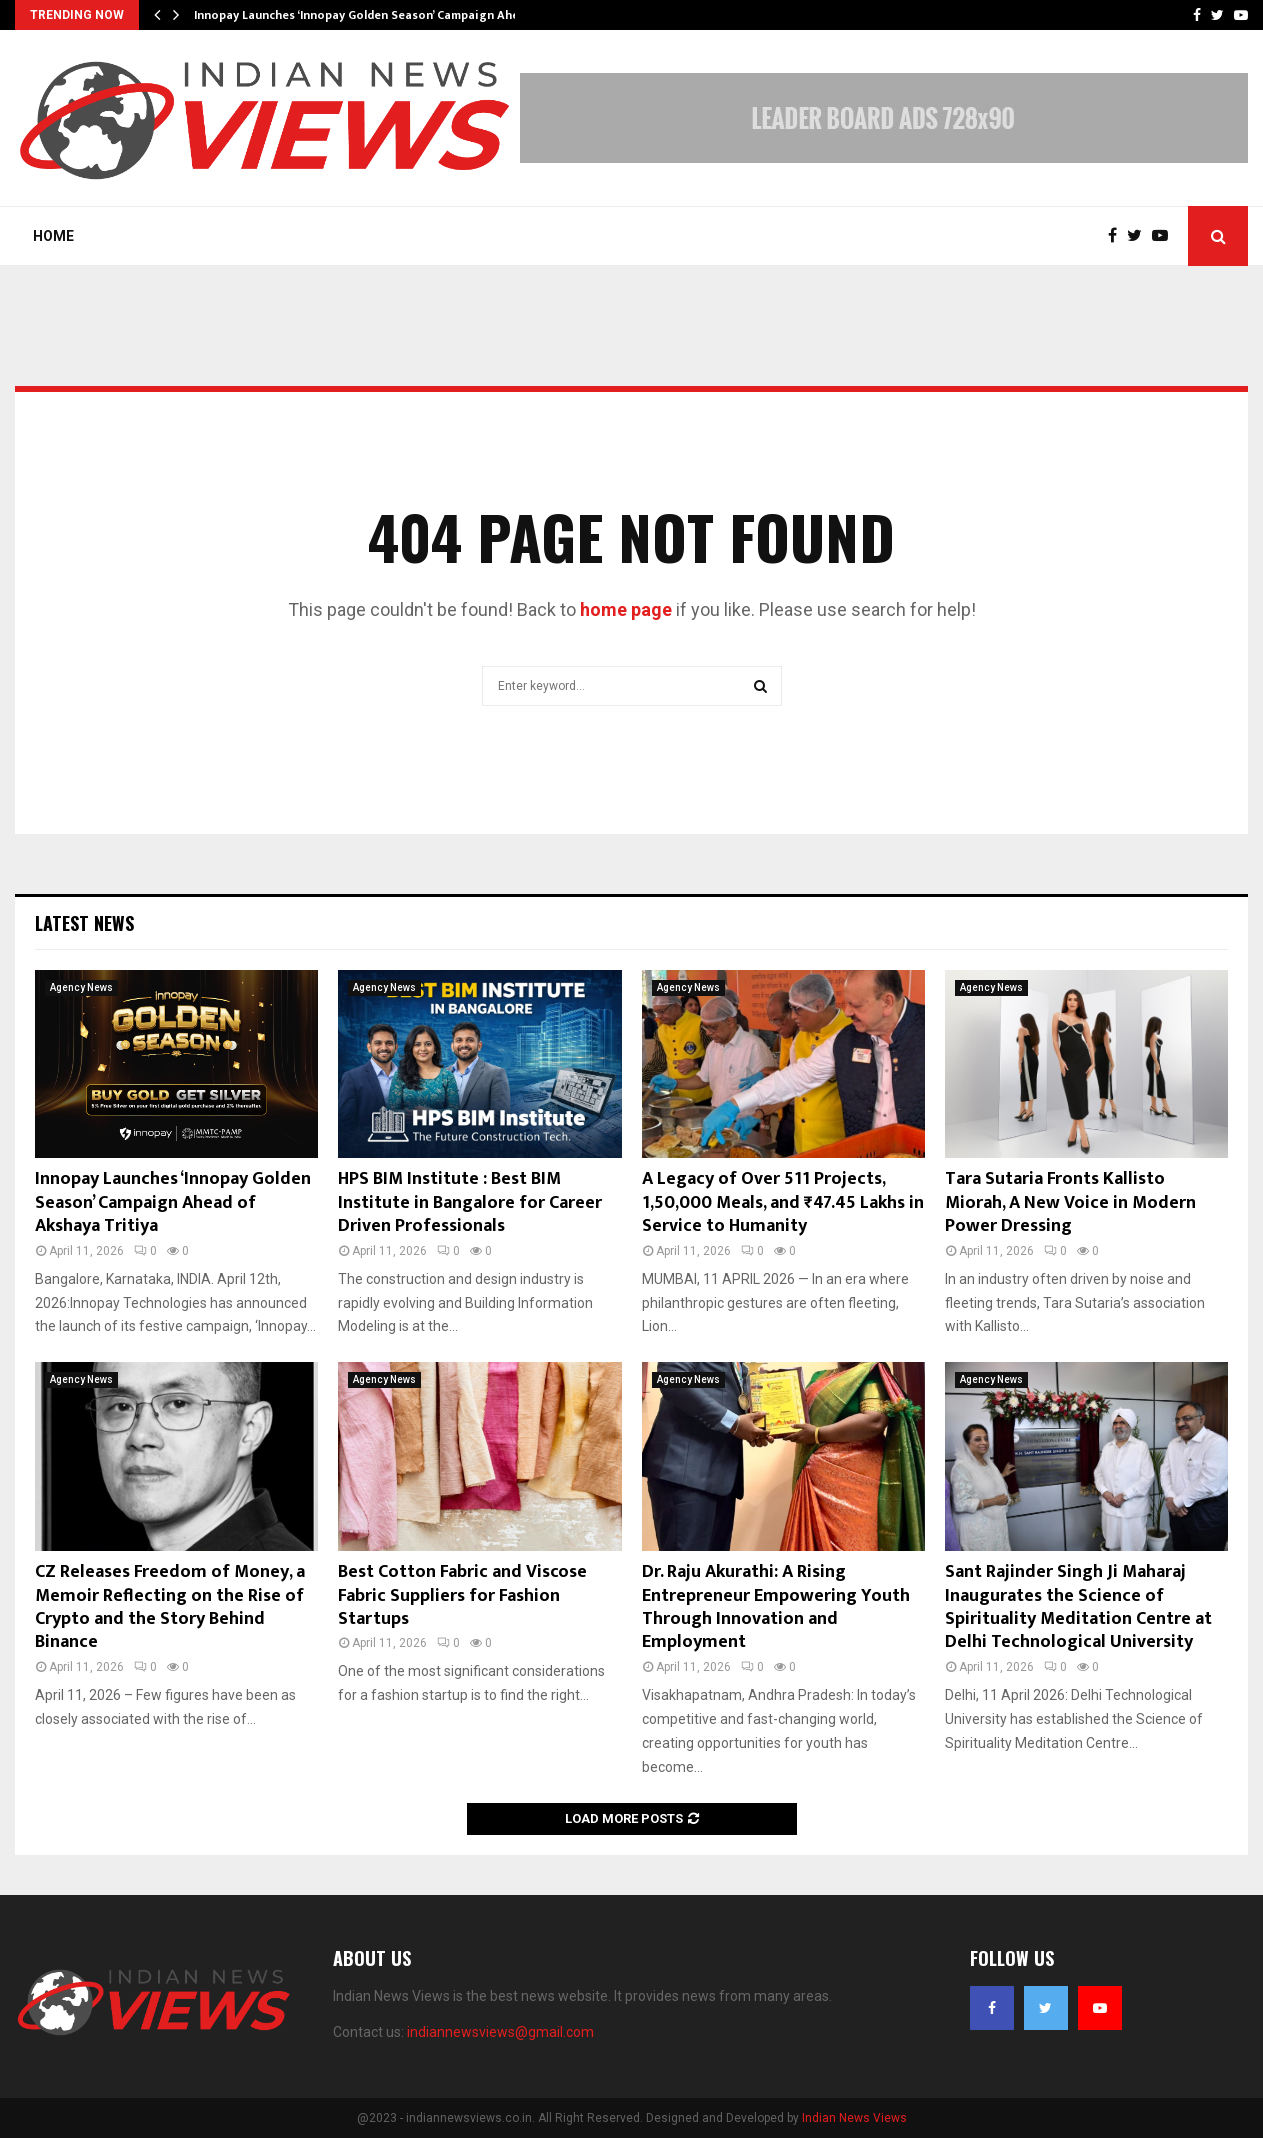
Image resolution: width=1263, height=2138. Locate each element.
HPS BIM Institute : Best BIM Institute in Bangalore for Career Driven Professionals (470, 1202)
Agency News (81, 987)
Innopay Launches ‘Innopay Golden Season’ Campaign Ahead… (368, 15)
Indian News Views (854, 2118)
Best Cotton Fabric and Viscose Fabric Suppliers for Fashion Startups (462, 1595)
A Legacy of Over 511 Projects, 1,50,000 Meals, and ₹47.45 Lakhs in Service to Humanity (783, 1202)
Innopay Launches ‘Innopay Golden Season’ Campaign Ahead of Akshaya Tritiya (173, 1202)
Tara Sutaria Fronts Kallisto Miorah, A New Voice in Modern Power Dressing (1070, 1202)
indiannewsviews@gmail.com (500, 2032)
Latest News (84, 923)
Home (53, 236)
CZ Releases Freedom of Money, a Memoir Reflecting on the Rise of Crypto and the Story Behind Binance (170, 1607)
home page (626, 609)
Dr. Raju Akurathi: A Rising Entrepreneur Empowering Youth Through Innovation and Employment (776, 1607)
